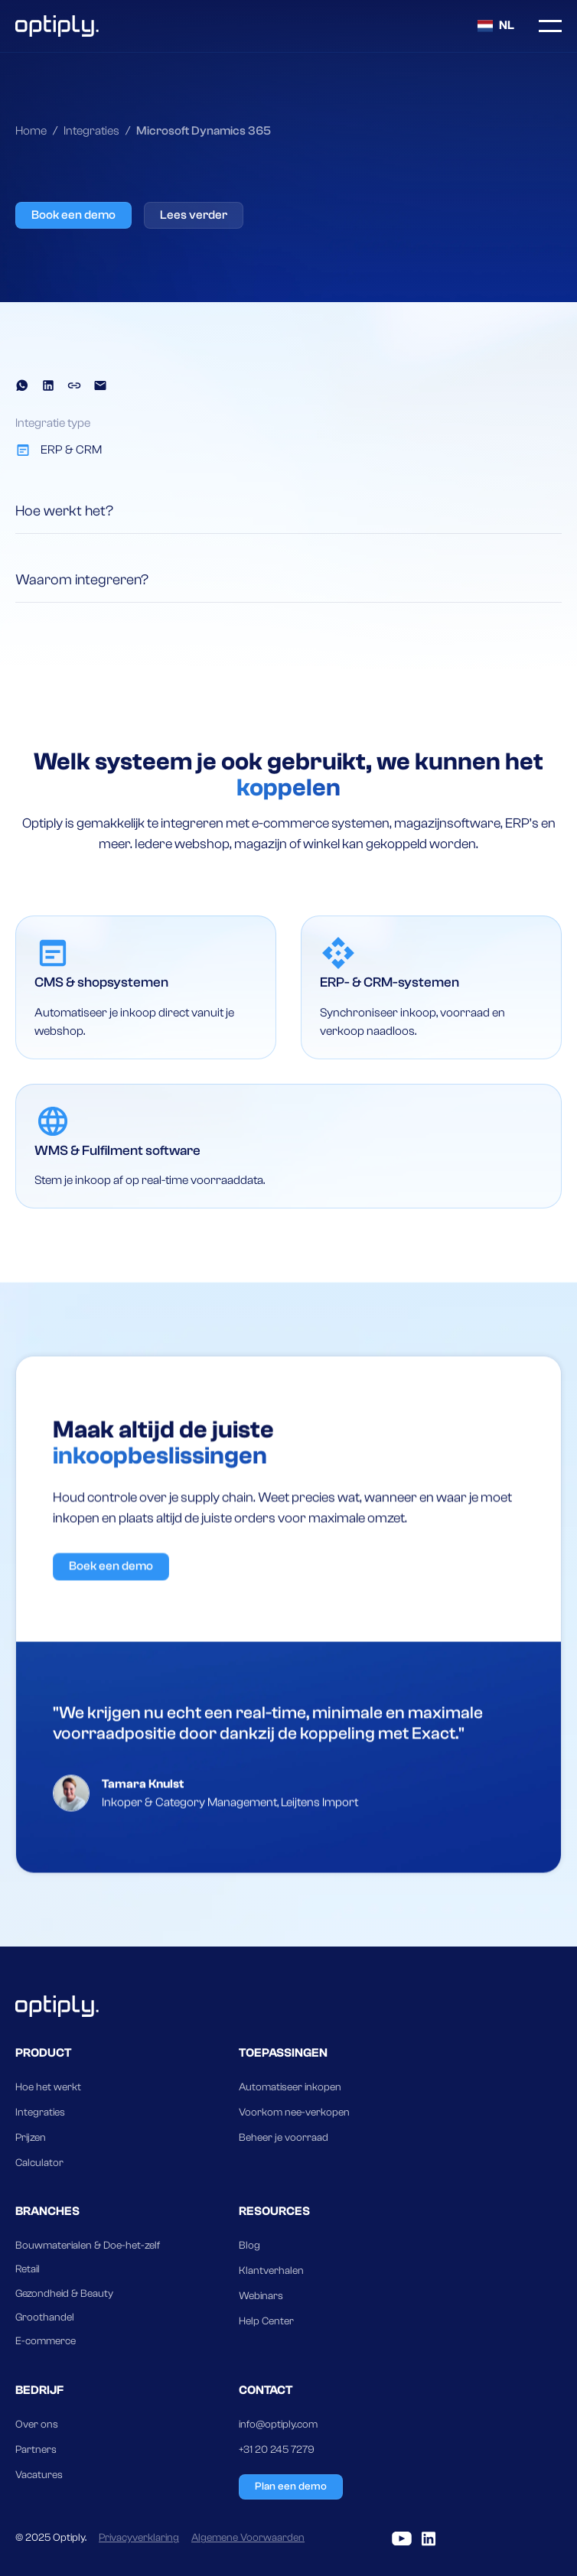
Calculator (39, 2163)
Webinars (261, 2296)
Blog (249, 2245)
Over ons (36, 2424)
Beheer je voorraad (283, 2138)
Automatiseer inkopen (290, 2087)
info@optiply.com (278, 2424)
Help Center (266, 2321)
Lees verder (193, 215)
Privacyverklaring (139, 2538)
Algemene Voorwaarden (248, 2538)
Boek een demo (111, 1637)
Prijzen (30, 2138)
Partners (36, 2450)
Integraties (91, 131)
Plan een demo (291, 2486)
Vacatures (39, 2475)
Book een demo (73, 215)
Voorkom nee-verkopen (294, 2112)
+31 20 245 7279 (277, 2450)
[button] (495, 26)
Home (31, 131)
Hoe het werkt (48, 2087)
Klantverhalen (271, 2271)
